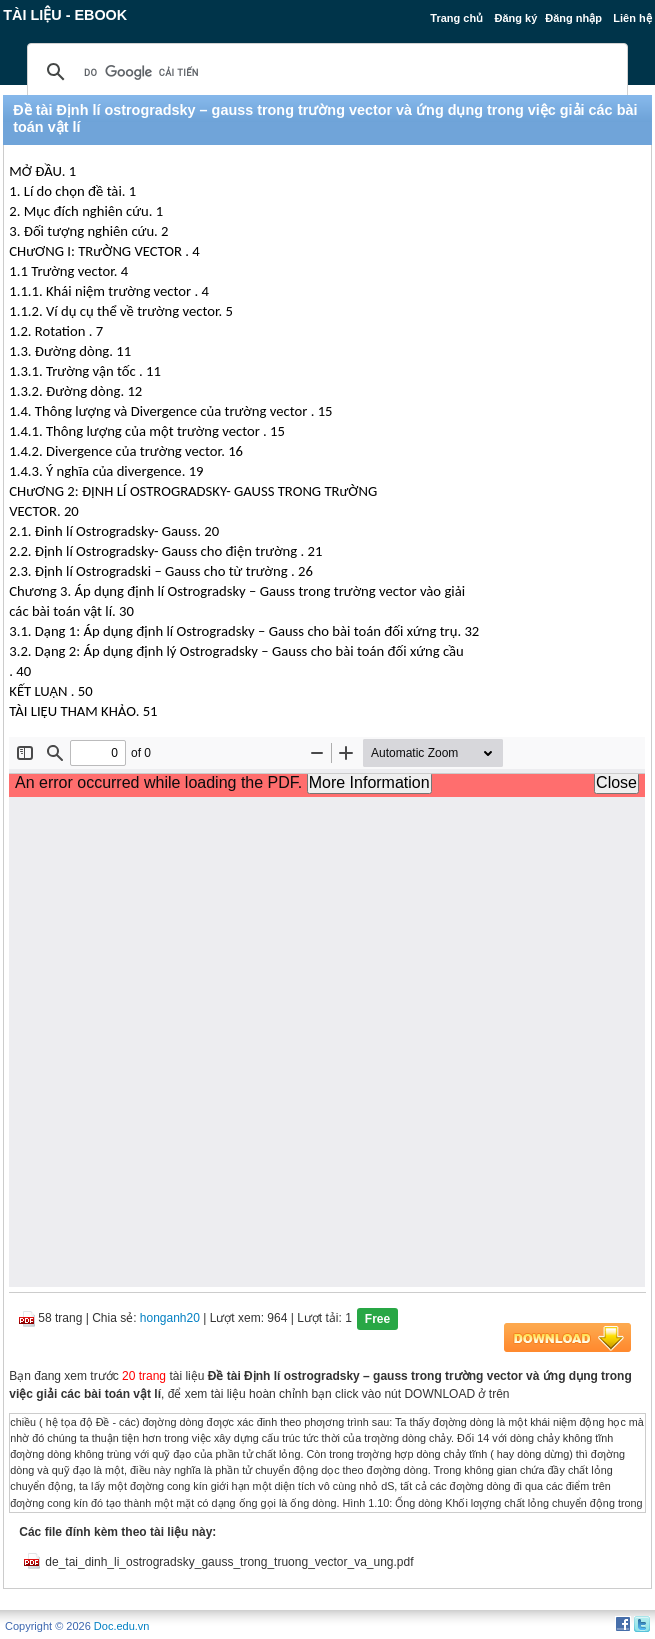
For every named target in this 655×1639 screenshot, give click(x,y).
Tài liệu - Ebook (65, 15)
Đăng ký (515, 18)
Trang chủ (456, 18)
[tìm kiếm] (324, 72)
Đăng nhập (573, 18)
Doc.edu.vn (122, 1626)
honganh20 (170, 1318)
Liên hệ (632, 18)
